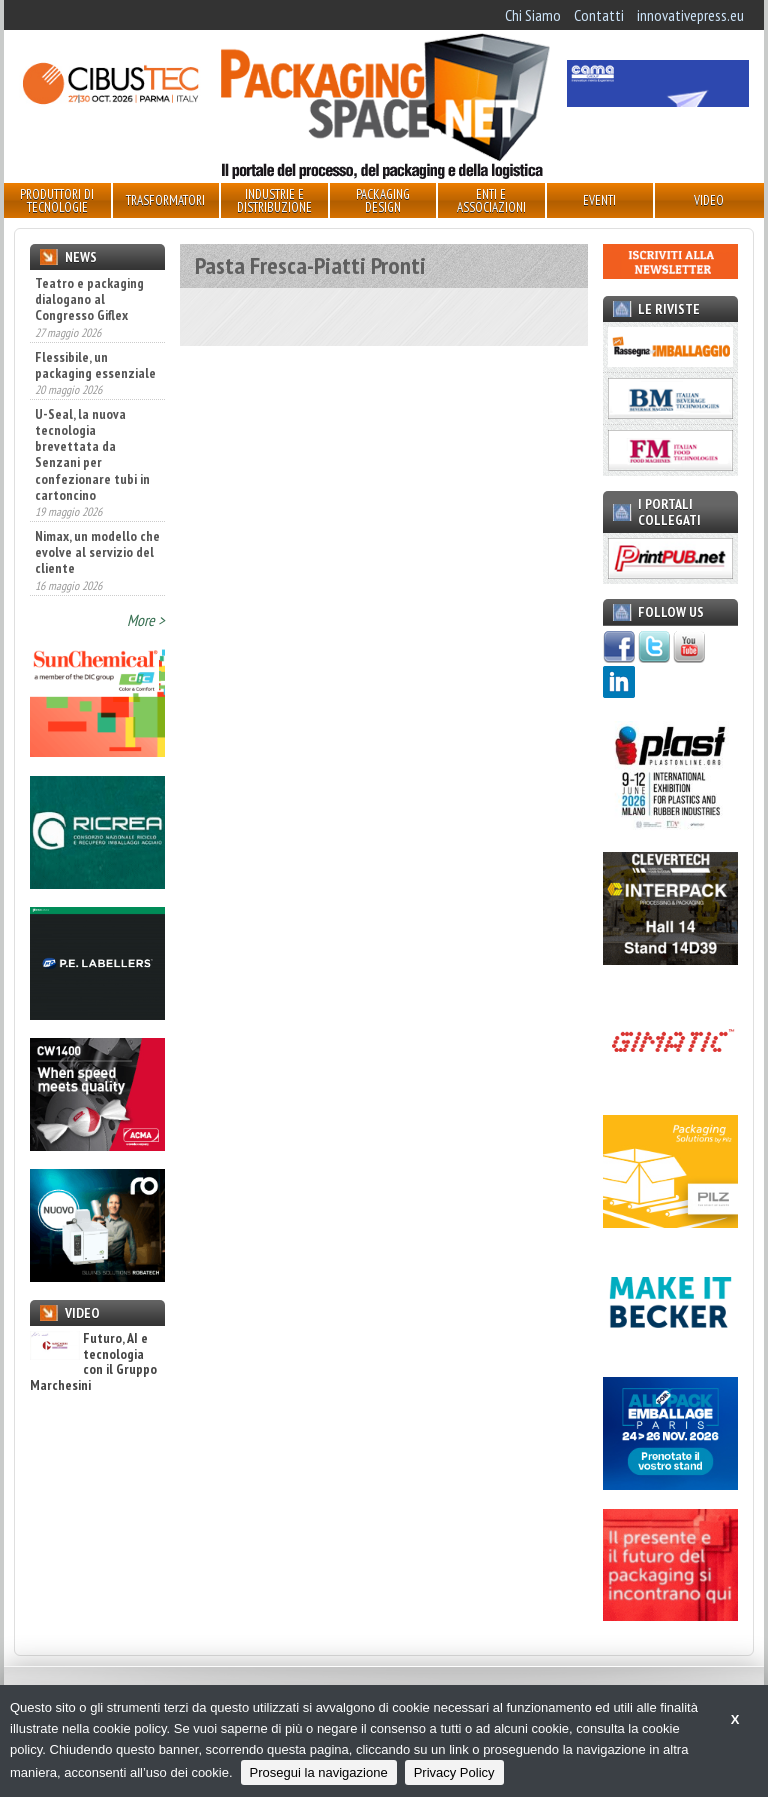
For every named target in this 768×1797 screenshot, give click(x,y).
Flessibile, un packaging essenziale (95, 365)
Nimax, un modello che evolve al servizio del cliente (97, 552)
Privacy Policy (454, 1772)
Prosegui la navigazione (319, 1772)
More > (146, 620)
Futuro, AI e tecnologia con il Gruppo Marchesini (93, 1362)
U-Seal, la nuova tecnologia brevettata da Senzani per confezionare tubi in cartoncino (92, 454)
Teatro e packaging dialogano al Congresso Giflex (89, 299)
